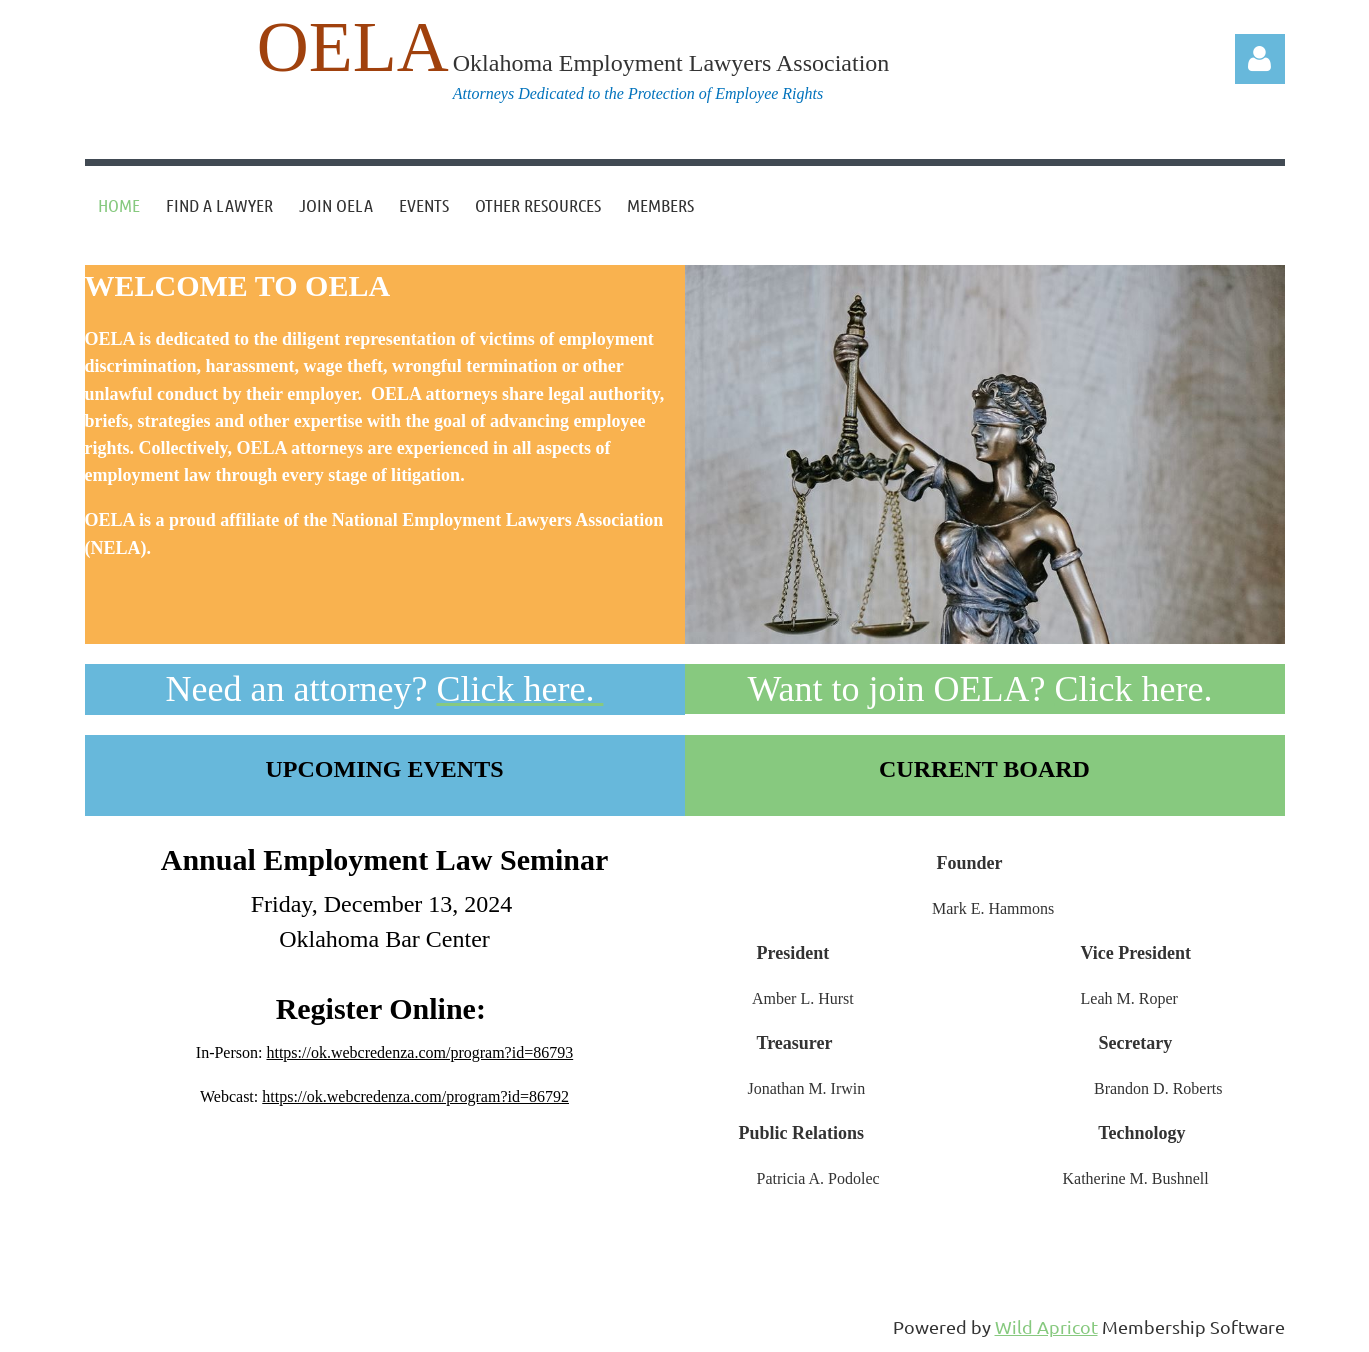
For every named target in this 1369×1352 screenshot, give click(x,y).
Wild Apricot (1046, 1326)
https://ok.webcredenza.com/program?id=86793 (419, 1052)
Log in (1260, 59)
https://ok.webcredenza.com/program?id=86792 (415, 1096)
